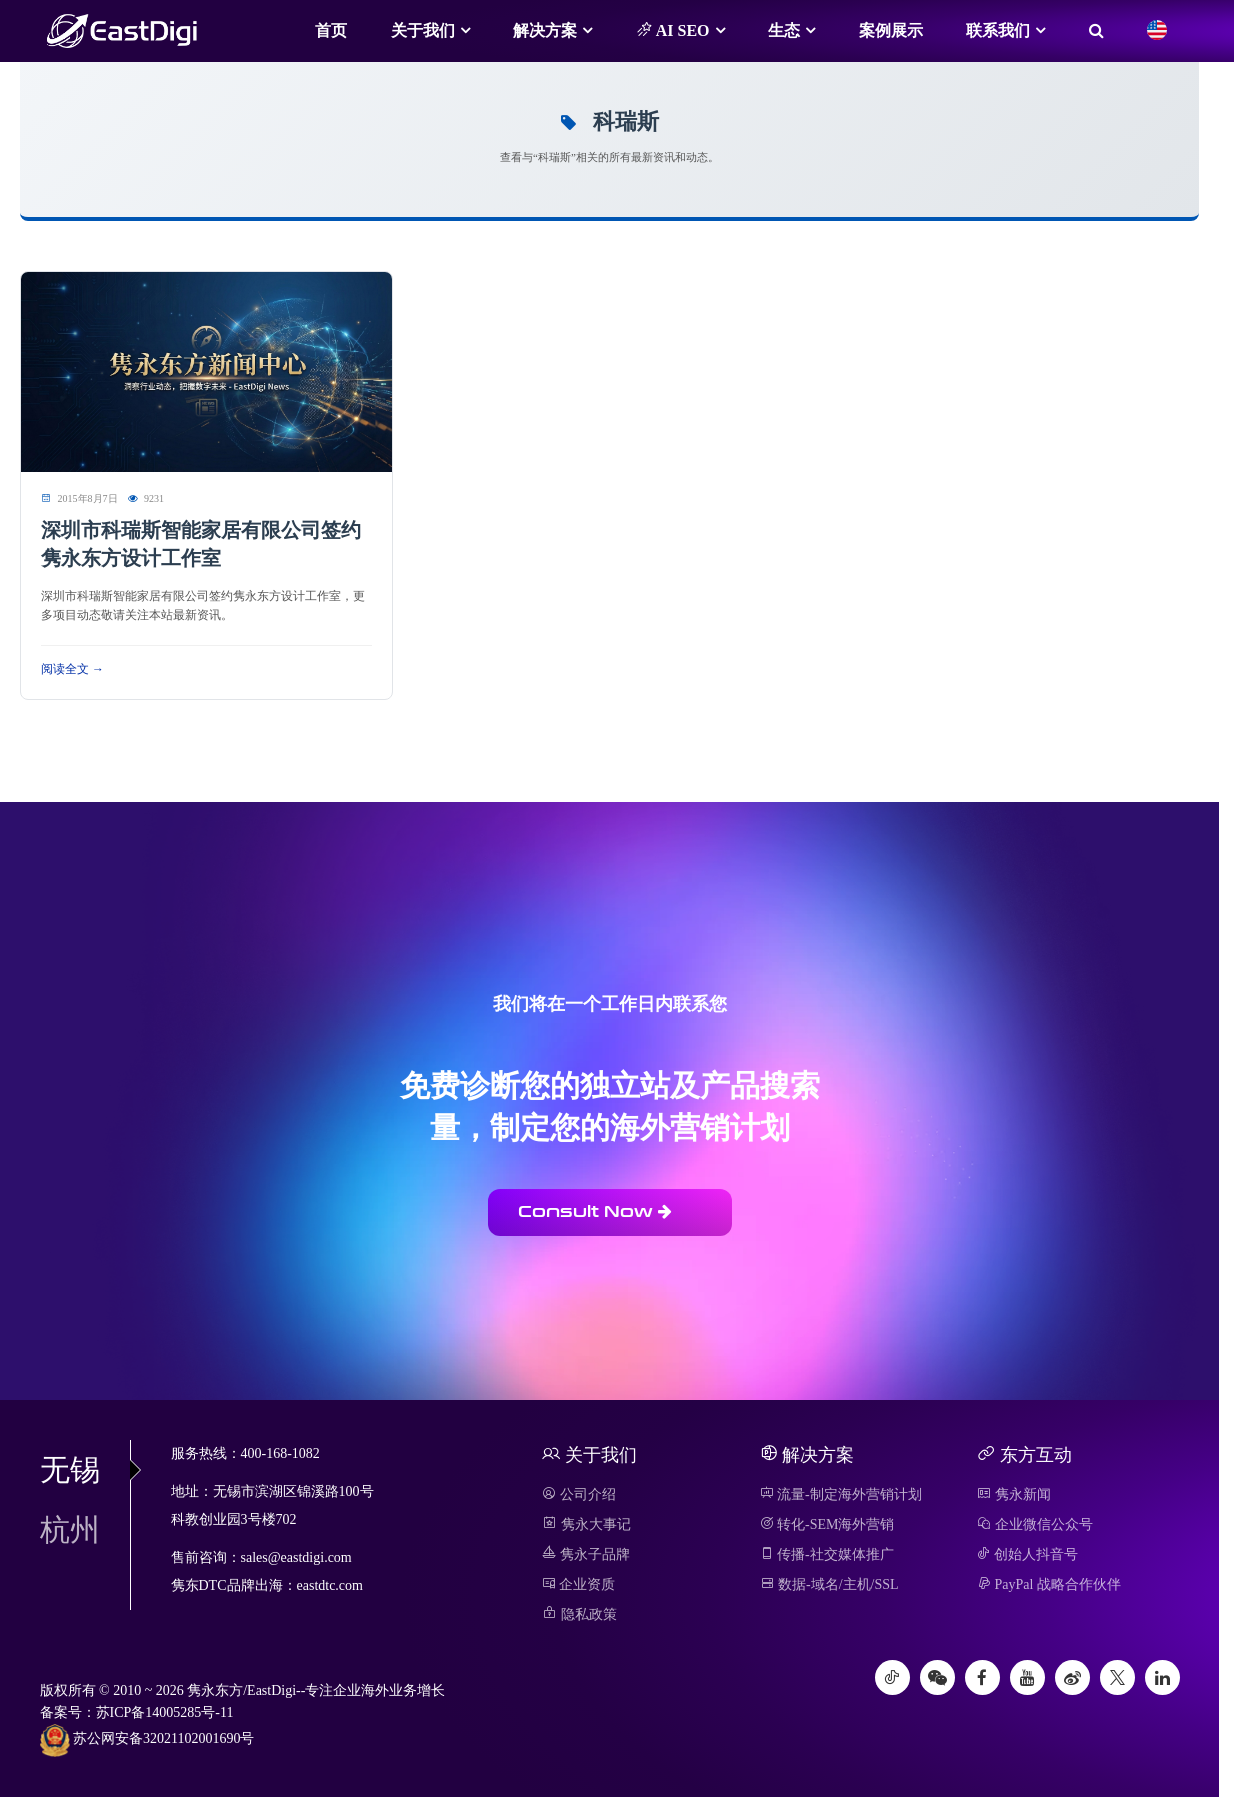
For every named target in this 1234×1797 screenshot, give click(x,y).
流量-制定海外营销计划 (841, 1494)
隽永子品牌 (586, 1554)
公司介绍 (579, 1494)
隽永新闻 (1014, 1494)
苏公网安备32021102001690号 (147, 1740)
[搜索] (1096, 31)
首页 (331, 30)
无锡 (85, 1469)
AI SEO (673, 30)
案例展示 (891, 30)
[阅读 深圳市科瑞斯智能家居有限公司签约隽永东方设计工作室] (206, 370)
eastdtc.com (330, 1585)
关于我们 (423, 30)
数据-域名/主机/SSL (829, 1584)
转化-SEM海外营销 (827, 1524)
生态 (784, 30)
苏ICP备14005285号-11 (165, 1712)
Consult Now (595, 1211)
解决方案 (545, 30)
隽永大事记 (586, 1524)
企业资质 (578, 1584)
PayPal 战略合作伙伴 (1049, 1584)
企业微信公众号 (1035, 1524)
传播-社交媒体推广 (827, 1554)
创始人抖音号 (1027, 1554)
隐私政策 (579, 1614)
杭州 (70, 1529)
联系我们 (998, 30)
